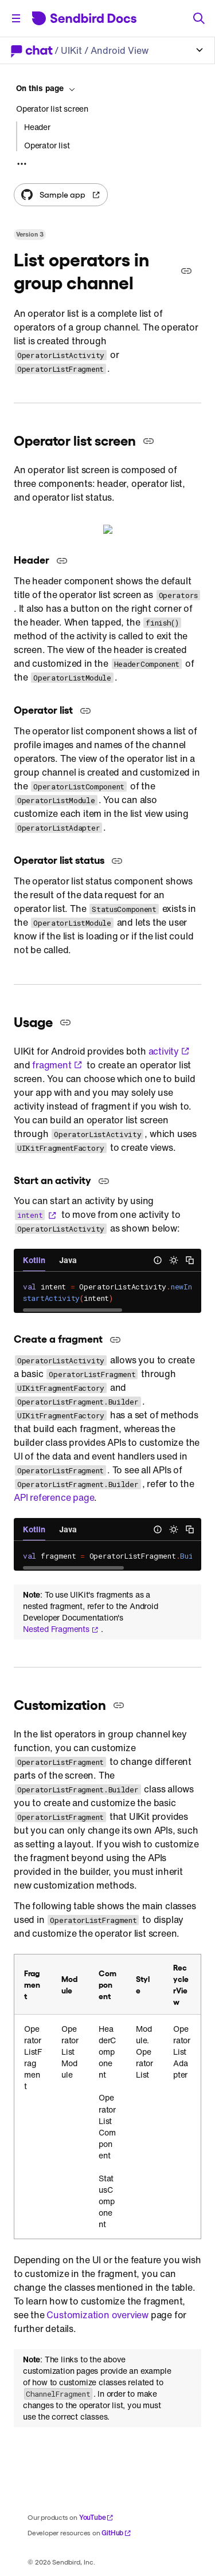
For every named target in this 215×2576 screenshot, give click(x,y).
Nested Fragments (61, 1627)
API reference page (54, 1495)
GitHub (116, 2530)
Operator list (46, 145)
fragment (57, 1062)
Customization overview (97, 2312)
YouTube (96, 2515)
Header (37, 127)
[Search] (199, 18)
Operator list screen (52, 109)
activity (169, 1049)
